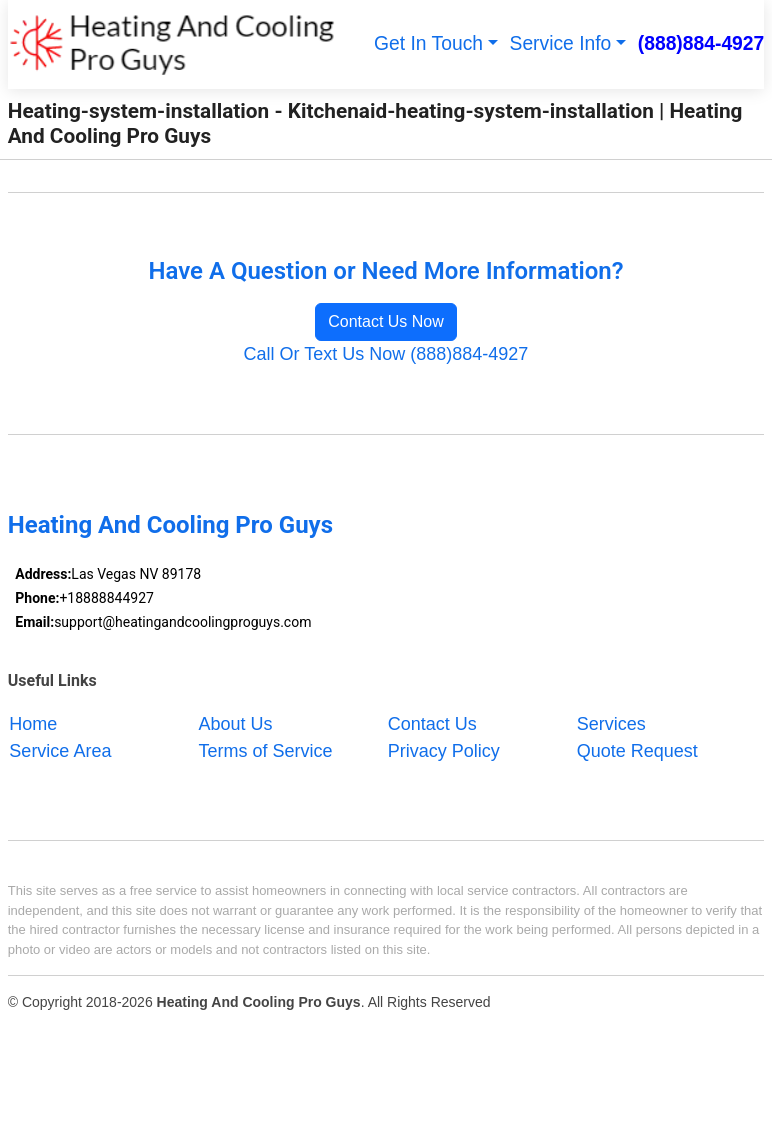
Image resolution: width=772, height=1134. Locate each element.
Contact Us (432, 723)
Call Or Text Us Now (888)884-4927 (386, 354)
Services (611, 723)
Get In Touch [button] (428, 43)
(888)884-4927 (701, 43)
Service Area (60, 750)
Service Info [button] (561, 43)
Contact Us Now (386, 321)
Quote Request (637, 750)
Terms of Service (266, 750)
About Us (236, 723)
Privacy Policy (444, 750)
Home (33, 723)
